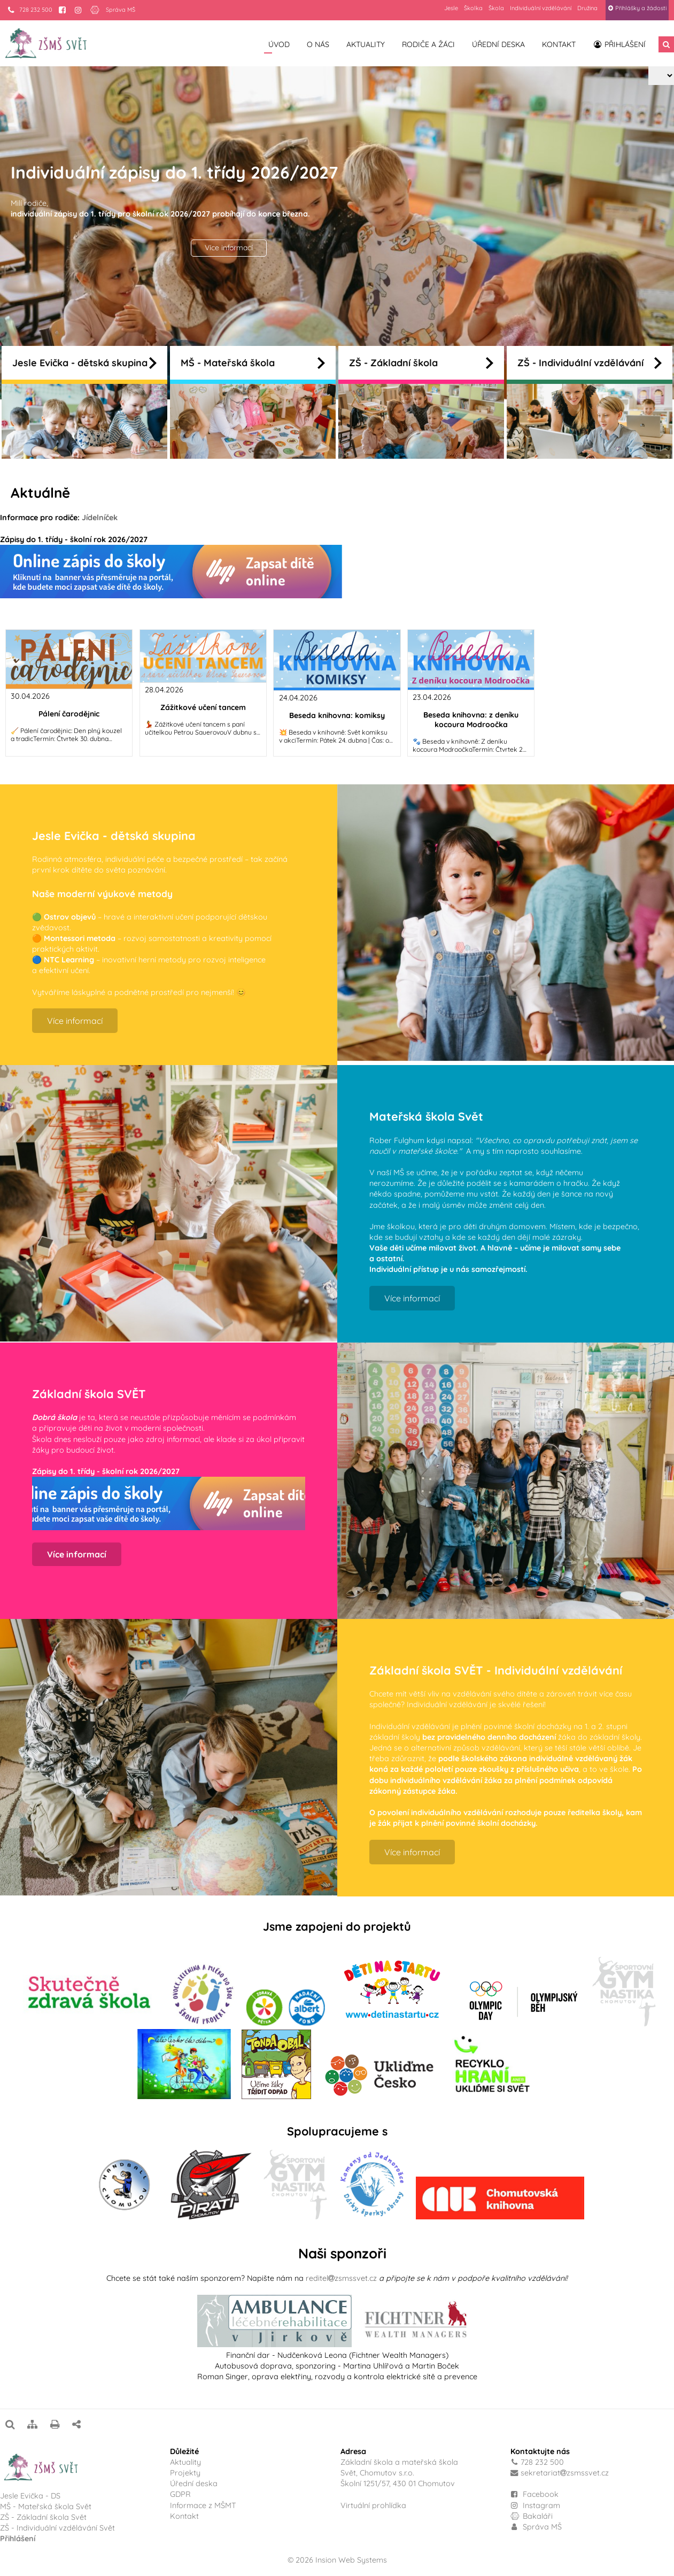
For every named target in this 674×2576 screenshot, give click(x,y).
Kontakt (559, 44)
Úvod (279, 44)
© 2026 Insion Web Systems (337, 2560)
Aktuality (365, 44)
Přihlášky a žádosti (637, 8)
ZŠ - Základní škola (421, 363)
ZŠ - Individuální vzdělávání (589, 363)
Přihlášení (619, 44)
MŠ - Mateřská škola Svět (45, 2506)
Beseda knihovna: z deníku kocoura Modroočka (470, 719)
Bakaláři (531, 2516)
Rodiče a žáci (428, 44)
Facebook (541, 2494)
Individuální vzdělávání (540, 8)
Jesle (451, 8)
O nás (318, 44)
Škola (496, 8)
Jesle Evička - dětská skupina (84, 363)
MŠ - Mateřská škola (253, 363)
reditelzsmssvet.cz (341, 2278)
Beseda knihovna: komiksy (337, 715)
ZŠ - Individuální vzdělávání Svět (58, 2528)
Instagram (535, 2505)
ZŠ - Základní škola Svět (43, 2517)
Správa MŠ (120, 9)
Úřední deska (498, 44)
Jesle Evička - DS (30, 2496)
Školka (473, 8)
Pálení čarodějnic (68, 714)
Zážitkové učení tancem (203, 707)
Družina (587, 8)
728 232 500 (29, 10)
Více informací (229, 247)
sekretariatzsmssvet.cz (565, 2473)
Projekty (185, 2473)
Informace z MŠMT (203, 2505)
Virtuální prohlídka (373, 2505)
